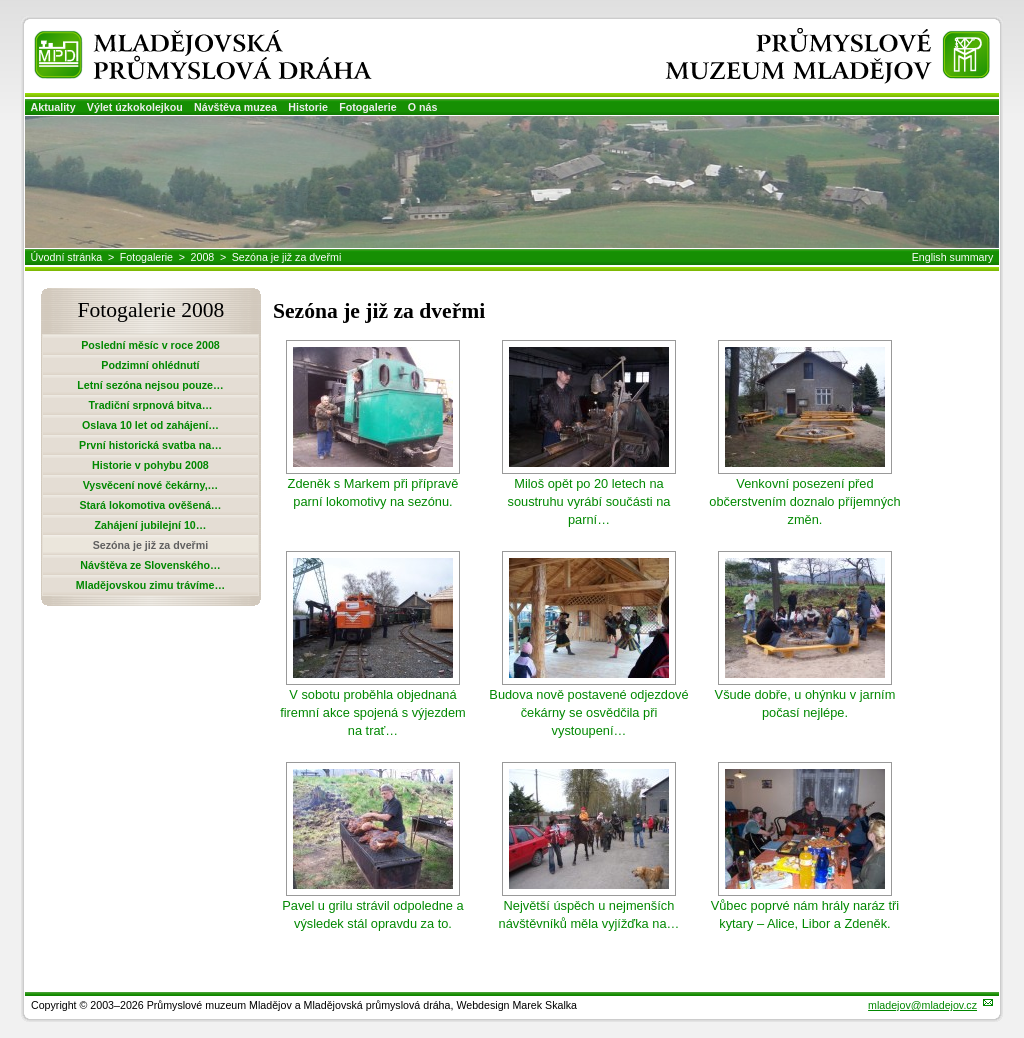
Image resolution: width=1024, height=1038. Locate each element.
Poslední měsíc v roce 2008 (150, 345)
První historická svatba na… (150, 445)
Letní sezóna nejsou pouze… (150, 385)
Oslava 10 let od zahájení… (150, 425)
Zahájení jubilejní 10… (150, 525)
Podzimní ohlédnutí (150, 365)
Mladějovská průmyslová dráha (175, 38)
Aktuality (53, 107)
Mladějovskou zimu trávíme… (150, 585)
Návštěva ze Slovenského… (150, 565)
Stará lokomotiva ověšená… (150, 505)
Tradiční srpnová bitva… (151, 405)
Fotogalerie (367, 107)
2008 (203, 257)
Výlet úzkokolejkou (135, 107)
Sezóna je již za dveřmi (287, 257)
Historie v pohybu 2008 (150, 465)
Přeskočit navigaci (1, 1)
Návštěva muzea (235, 107)
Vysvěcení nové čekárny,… (151, 485)
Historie (308, 107)
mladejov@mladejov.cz (922, 1005)
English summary (953, 257)
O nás (423, 107)
